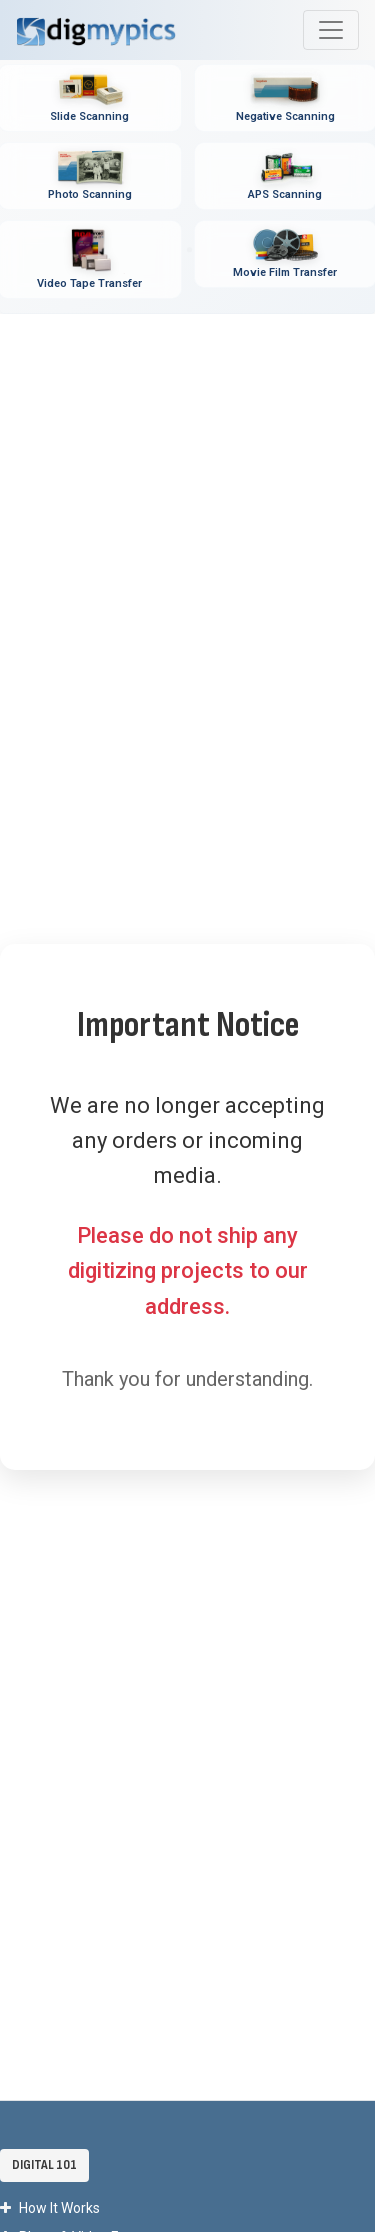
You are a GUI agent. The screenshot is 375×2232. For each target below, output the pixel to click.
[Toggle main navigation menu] (331, 30)
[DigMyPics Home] (96, 29)
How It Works (50, 2208)
